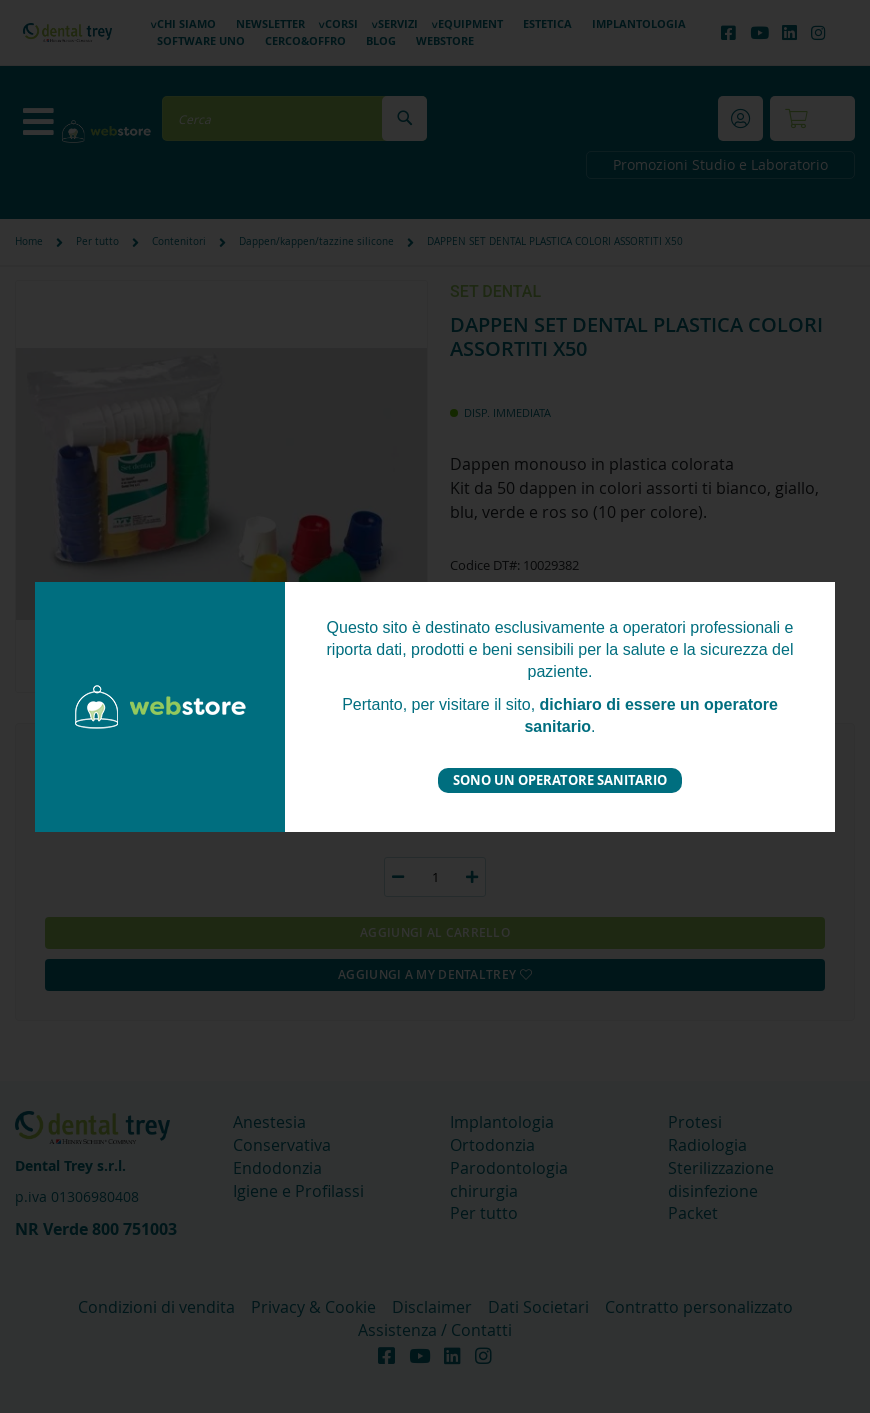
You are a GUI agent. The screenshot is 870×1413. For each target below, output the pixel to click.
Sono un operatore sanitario (560, 780)
